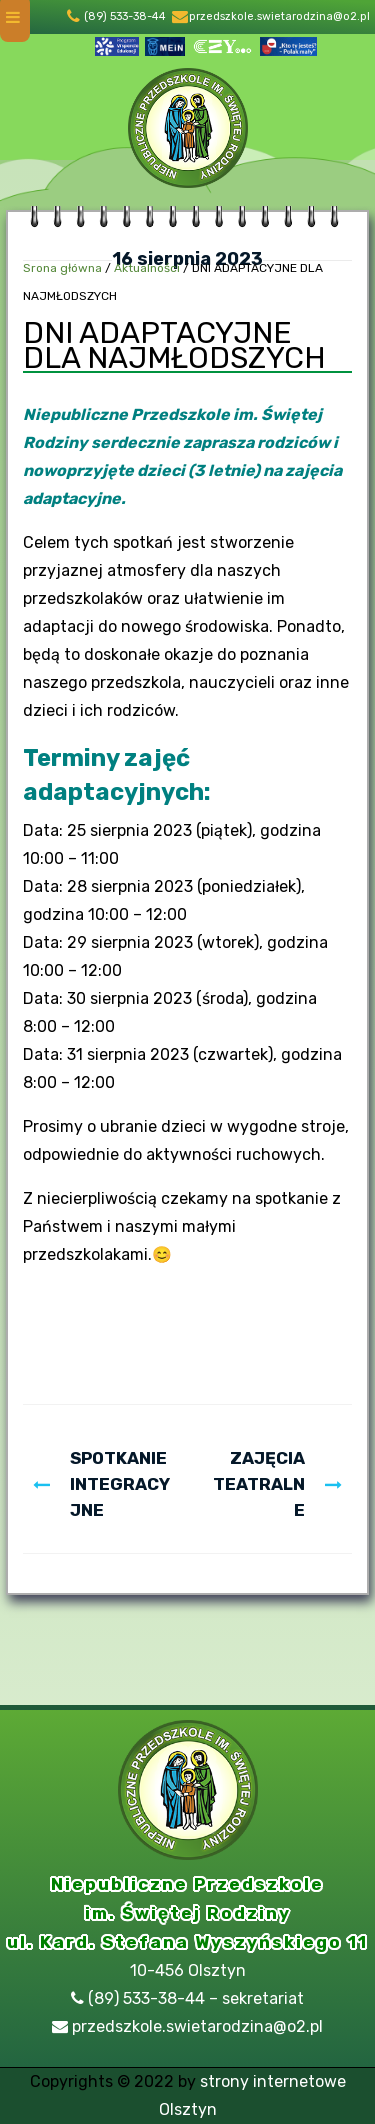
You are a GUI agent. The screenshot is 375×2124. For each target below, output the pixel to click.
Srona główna (62, 268)
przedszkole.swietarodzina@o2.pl (279, 16)
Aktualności (147, 268)
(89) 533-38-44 (125, 16)
